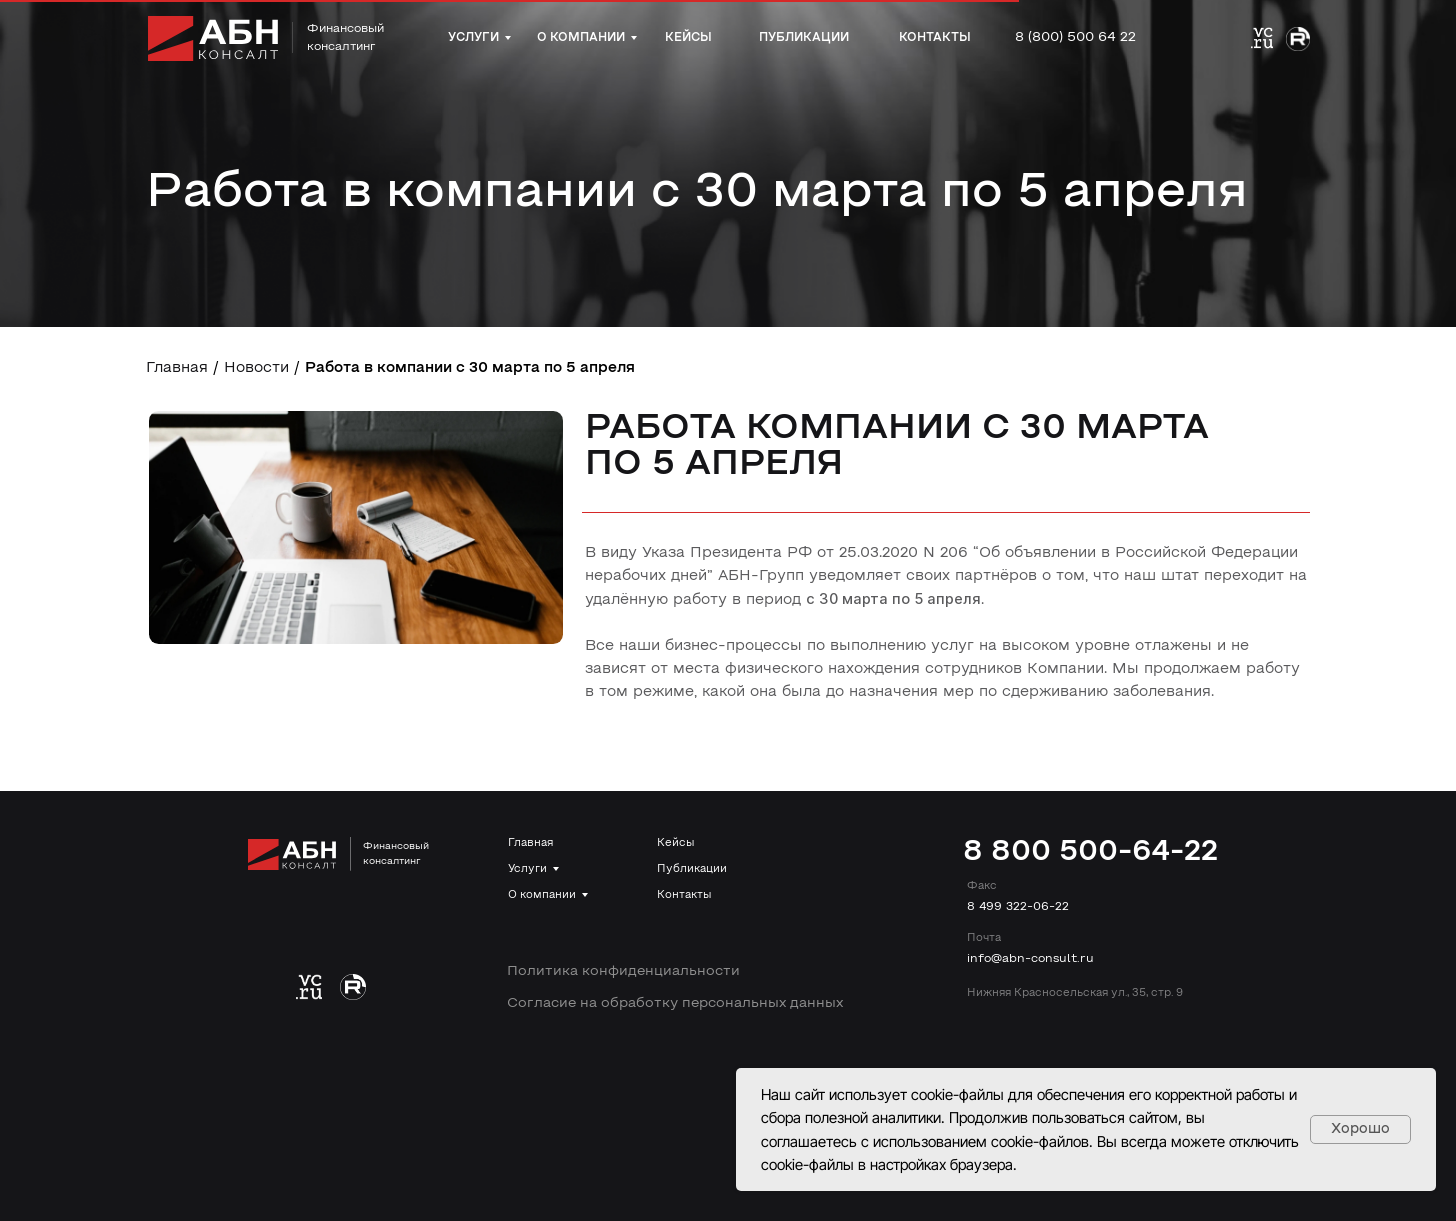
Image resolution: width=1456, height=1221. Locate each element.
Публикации (692, 869)
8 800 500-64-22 (1090, 852)
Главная (177, 368)
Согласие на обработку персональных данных (675, 1003)
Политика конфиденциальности (623, 971)
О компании (542, 895)
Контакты (684, 895)
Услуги (527, 869)
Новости (256, 368)
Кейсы (675, 843)
